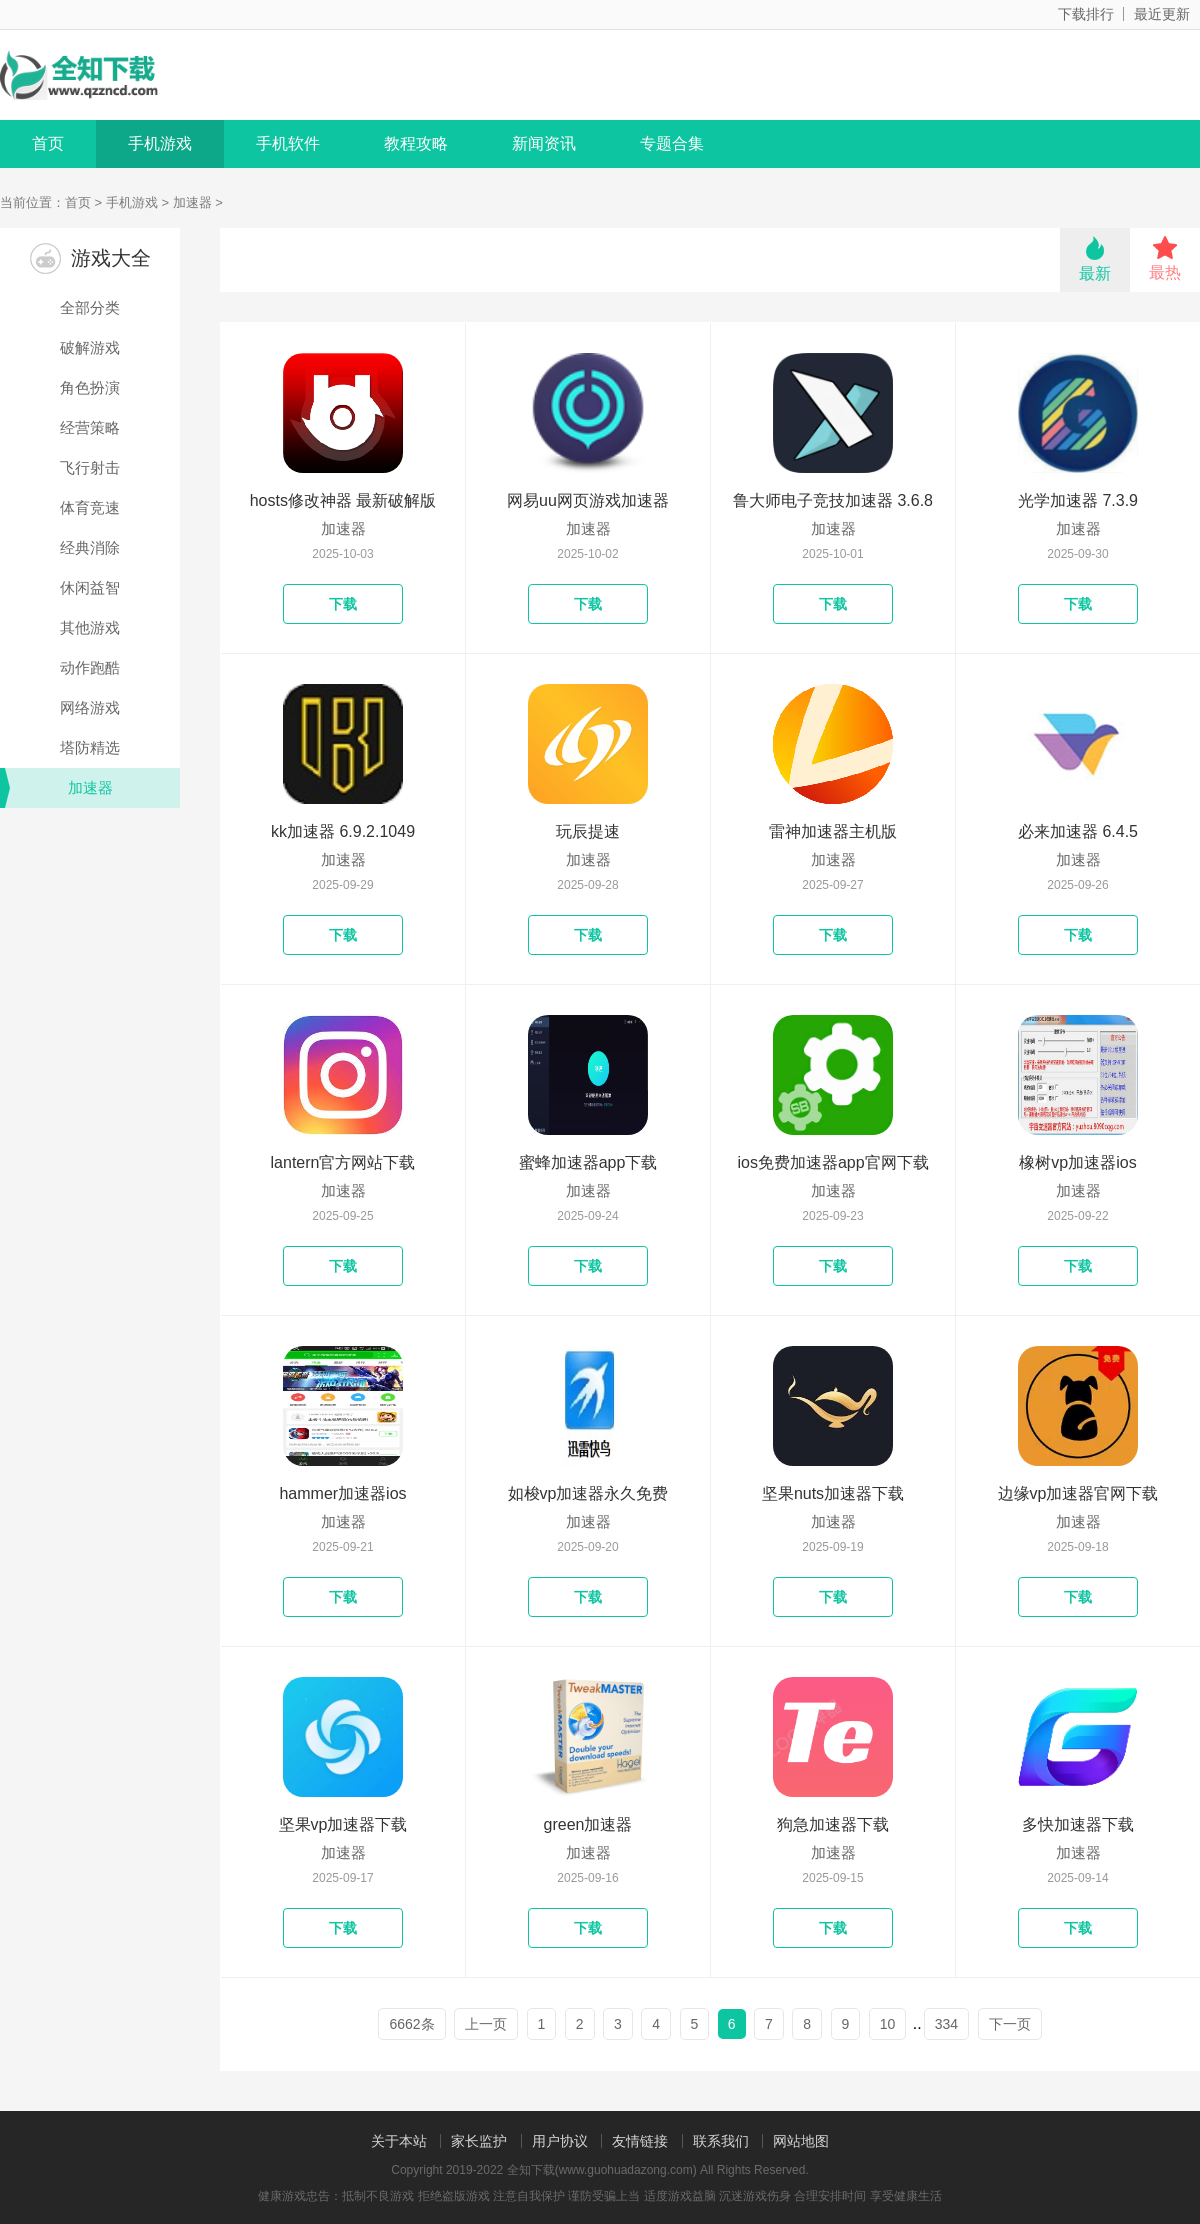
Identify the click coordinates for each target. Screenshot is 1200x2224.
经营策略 (90, 427)
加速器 (192, 202)
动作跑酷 (90, 667)
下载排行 (1086, 14)
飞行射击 (90, 467)
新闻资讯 (544, 143)
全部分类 (90, 307)
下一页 (1010, 2024)
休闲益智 (90, 587)
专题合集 (672, 143)
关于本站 (399, 2141)
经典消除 (90, 547)
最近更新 (1162, 14)
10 (888, 2024)
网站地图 (801, 2141)
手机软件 (288, 143)
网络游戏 (90, 707)
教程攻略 (416, 143)
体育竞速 (90, 507)
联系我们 (721, 2141)
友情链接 (640, 2141)
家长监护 (479, 2141)
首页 (48, 143)
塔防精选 (90, 747)
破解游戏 (90, 347)
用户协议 (560, 2141)
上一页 (486, 2024)
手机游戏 (160, 143)
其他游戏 (90, 627)
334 (946, 2024)
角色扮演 (90, 387)
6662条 (411, 2024)
